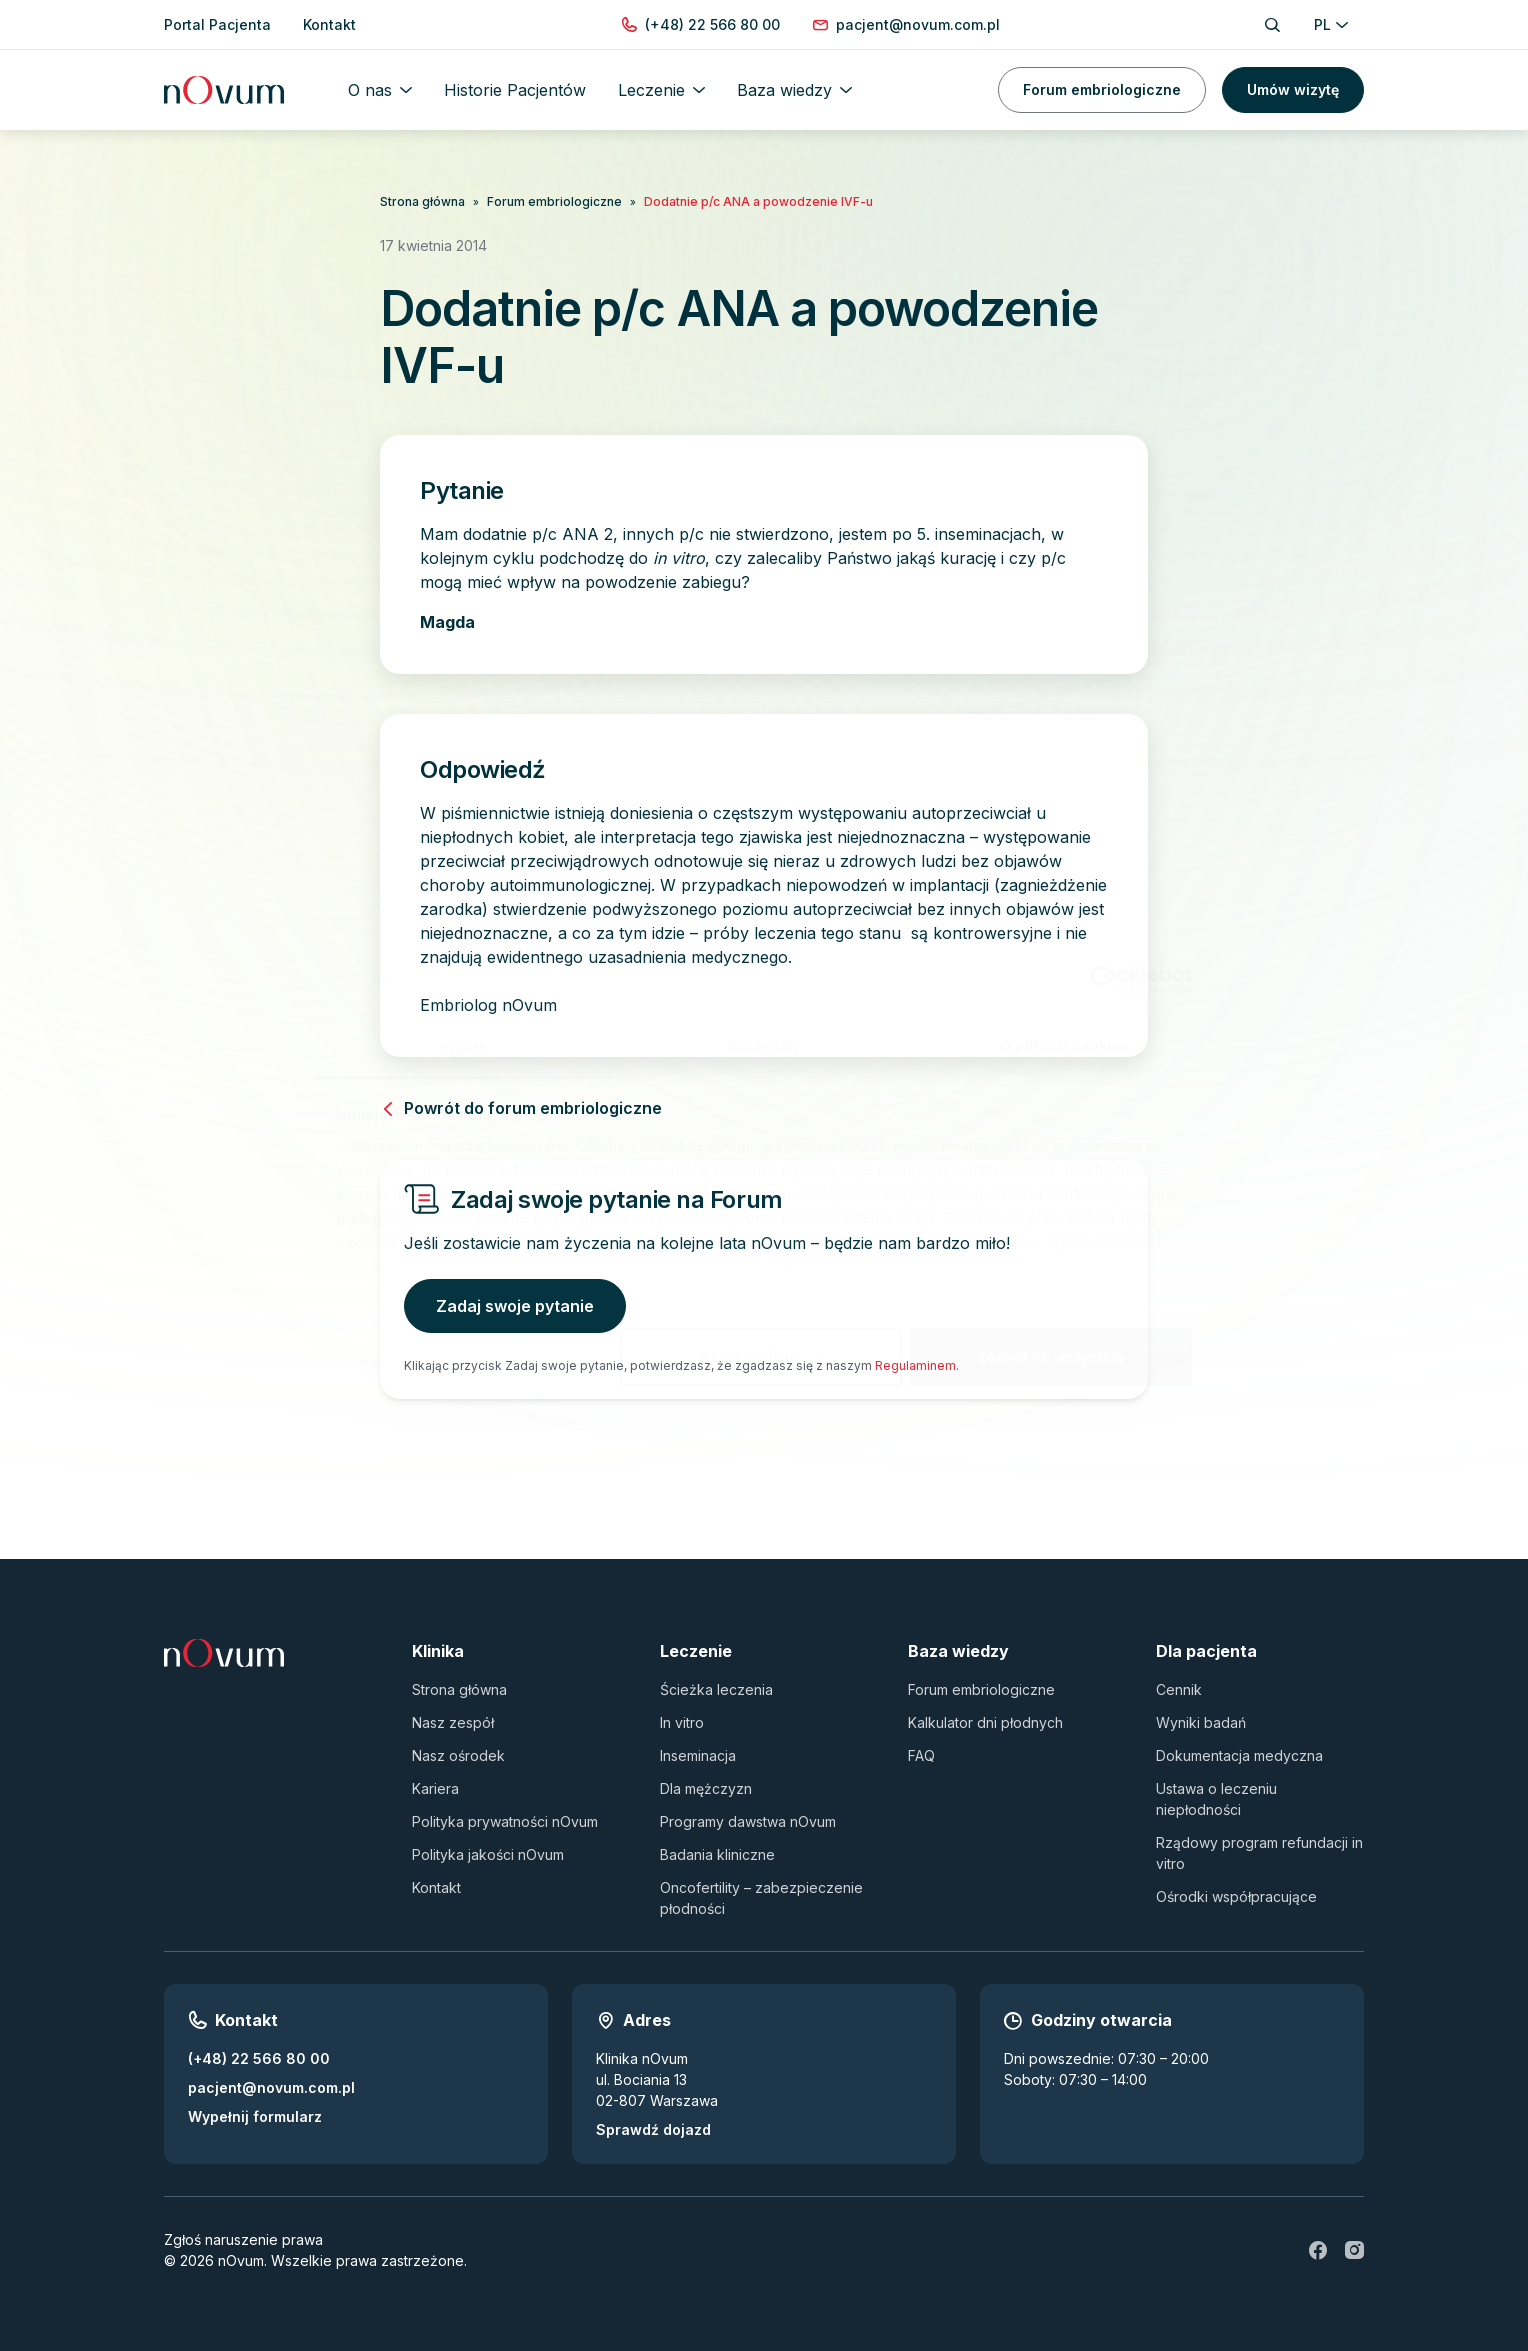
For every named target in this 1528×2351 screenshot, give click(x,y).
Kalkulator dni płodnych (985, 1722)
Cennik (1179, 1689)
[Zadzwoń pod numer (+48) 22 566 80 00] (712, 24)
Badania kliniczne (717, 1854)
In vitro (682, 1722)
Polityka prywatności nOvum (505, 1821)
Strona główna (422, 201)
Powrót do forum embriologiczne (521, 1108)
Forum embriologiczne (1102, 89)
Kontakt (436, 1887)
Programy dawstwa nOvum (748, 1821)
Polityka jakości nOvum (488, 1854)
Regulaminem (915, 1365)
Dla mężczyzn (706, 1788)
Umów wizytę (1293, 89)
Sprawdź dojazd (653, 2129)
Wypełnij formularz (255, 2116)
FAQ (921, 1755)
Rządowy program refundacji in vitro (1259, 1853)
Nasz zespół (453, 1722)
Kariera (435, 1788)
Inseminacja (698, 1755)
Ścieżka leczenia (716, 1689)
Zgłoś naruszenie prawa (243, 2239)
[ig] (1354, 2250)
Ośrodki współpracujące (1236, 1896)
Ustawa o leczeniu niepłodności (1216, 1799)
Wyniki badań (1201, 1722)
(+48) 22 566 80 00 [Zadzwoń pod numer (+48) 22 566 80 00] (259, 2058)
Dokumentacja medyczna (1239, 1755)
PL (1331, 24)
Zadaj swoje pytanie (515, 1306)
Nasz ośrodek (458, 1755)
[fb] (1318, 2250)
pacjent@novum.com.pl (271, 2087)
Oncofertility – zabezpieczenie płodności (761, 1898)
